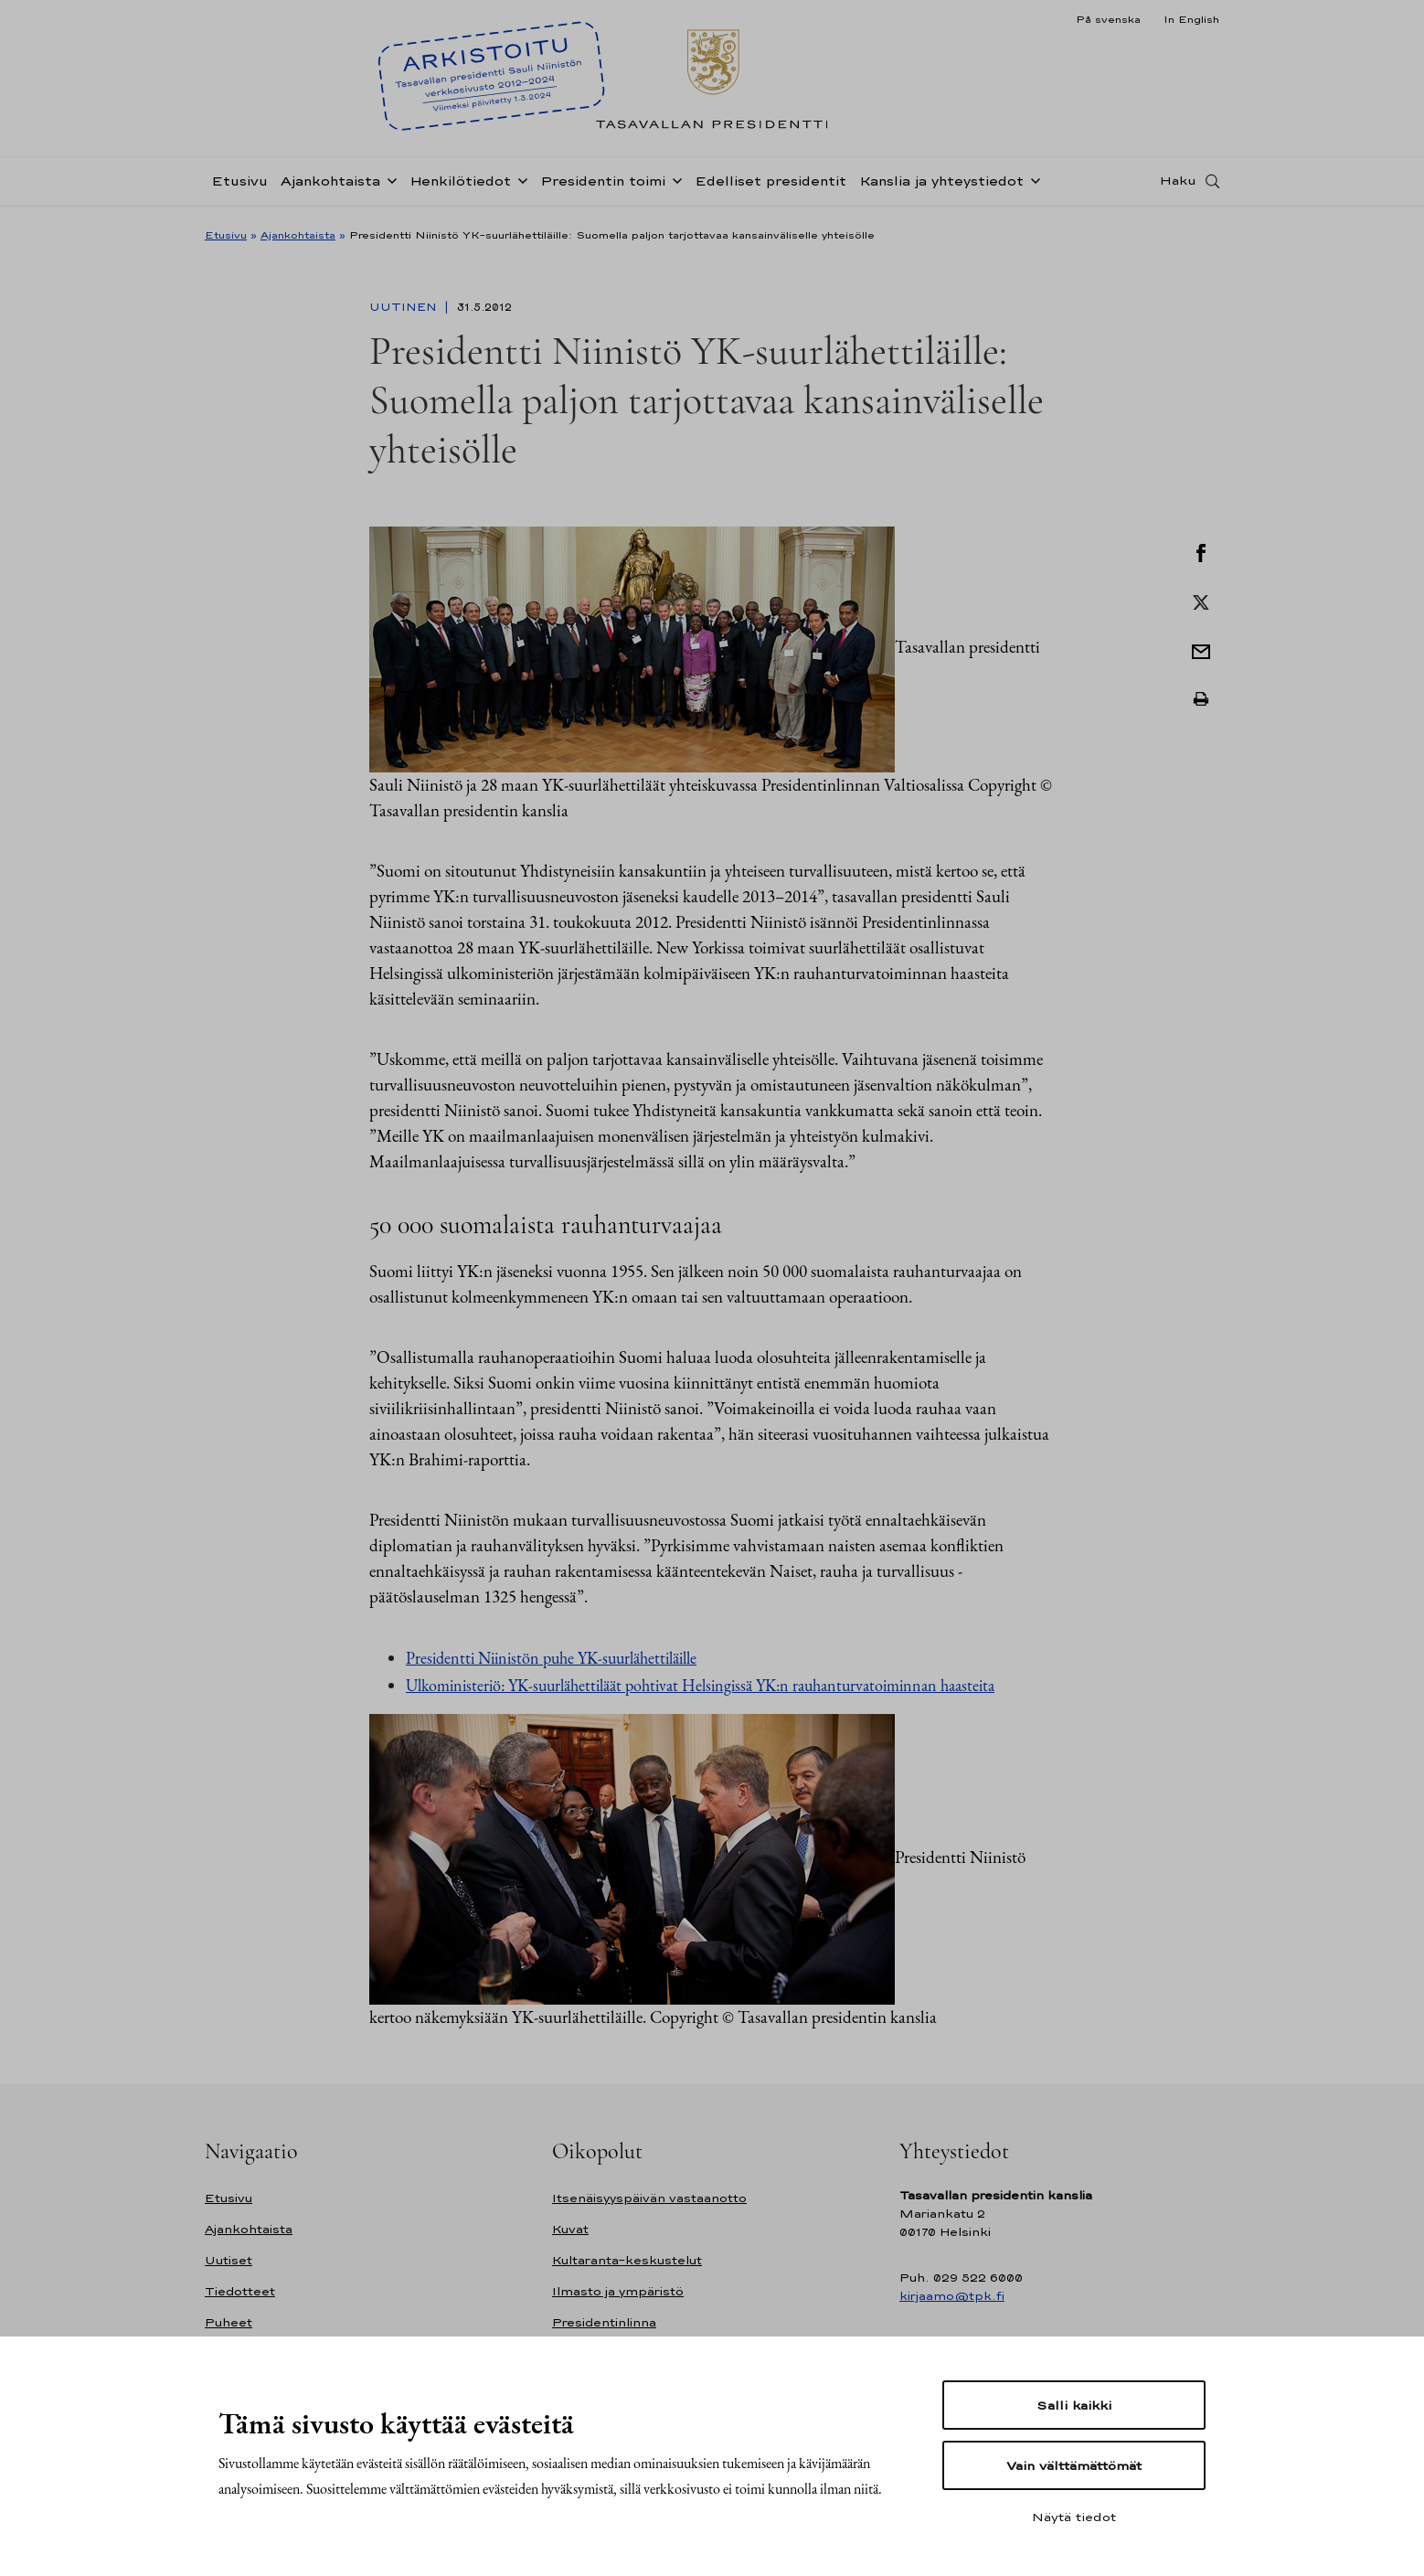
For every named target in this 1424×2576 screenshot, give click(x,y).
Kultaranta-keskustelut (627, 2260)
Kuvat (570, 2229)
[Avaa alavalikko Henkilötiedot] (519, 185)
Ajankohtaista (330, 186)
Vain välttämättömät (1074, 2465)
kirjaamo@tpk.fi (951, 2296)
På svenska (1108, 19)
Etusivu (239, 186)
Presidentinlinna (604, 2322)
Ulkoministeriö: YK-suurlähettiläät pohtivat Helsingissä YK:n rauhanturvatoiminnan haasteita (700, 1685)
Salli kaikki (1073, 2405)
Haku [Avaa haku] (1178, 185)
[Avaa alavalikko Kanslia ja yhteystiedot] (1032, 185)
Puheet (228, 2322)
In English (1191, 19)
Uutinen (405, 307)
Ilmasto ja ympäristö (618, 2291)
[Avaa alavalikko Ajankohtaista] (388, 185)
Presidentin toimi (602, 186)
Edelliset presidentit (770, 186)
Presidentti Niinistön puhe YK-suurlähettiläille (551, 1657)
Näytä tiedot (1074, 2516)
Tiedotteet (240, 2291)
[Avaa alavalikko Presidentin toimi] (673, 185)
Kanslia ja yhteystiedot (941, 186)
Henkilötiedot (460, 186)
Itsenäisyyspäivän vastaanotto (649, 2198)
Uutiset (228, 2260)
